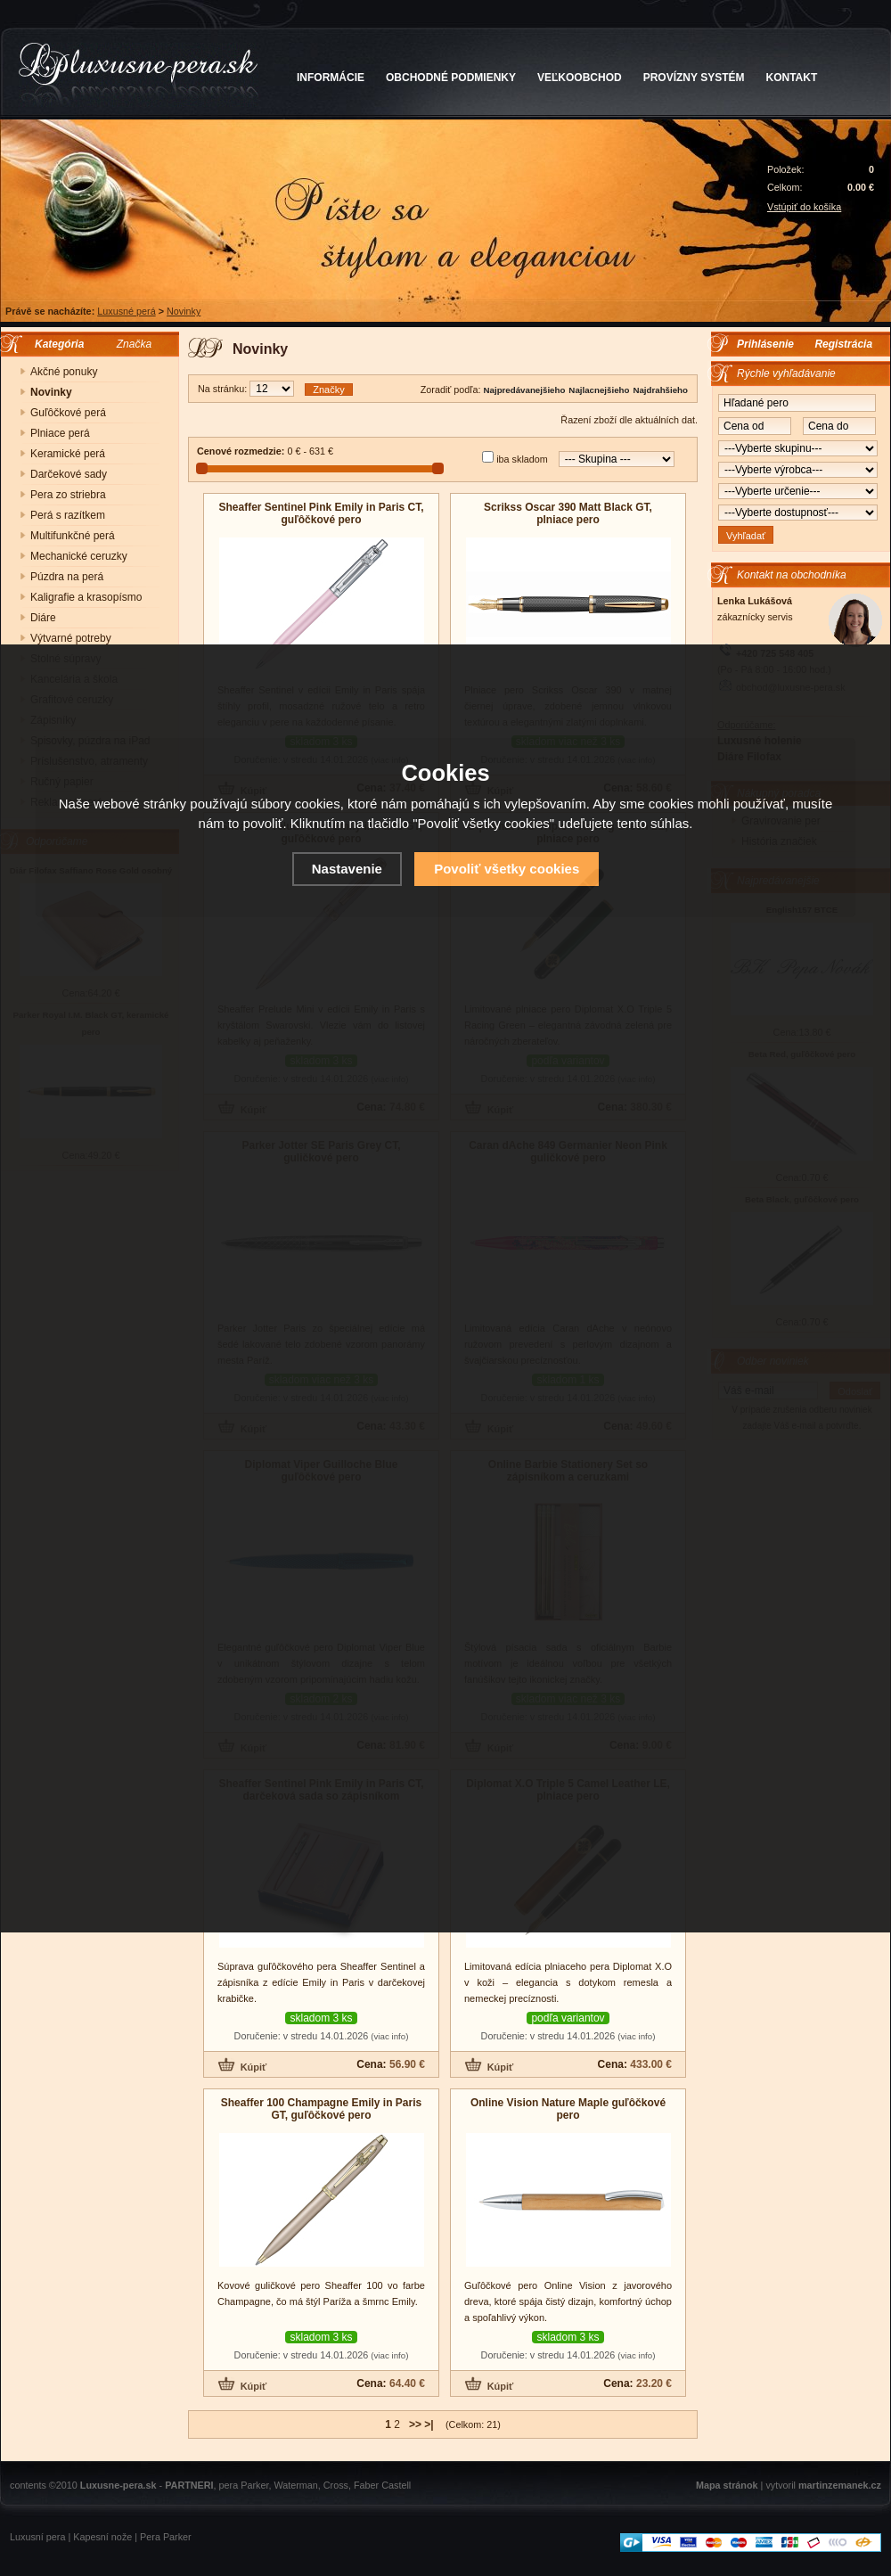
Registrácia (843, 344)
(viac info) (389, 2036)
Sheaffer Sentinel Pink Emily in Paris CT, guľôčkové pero (320, 513)
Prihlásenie (765, 344)
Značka (134, 344)
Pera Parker (166, 2536)
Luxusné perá (126, 311)
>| (428, 2424)
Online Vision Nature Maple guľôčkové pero (568, 2108)
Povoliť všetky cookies (506, 868)
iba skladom (522, 459)
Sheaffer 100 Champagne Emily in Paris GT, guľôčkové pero (321, 2108)
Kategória (55, 344)
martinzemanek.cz (839, 2485)
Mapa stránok (727, 2485)
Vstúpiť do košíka (804, 206)
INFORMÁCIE (330, 77)
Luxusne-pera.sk (118, 2485)
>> (415, 2424)
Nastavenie (347, 868)
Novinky (183, 311)
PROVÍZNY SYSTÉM (694, 77)
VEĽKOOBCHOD (579, 77)
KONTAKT (792, 77)
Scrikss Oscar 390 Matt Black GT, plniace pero (568, 513)
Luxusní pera (37, 2536)
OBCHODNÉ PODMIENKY (451, 77)
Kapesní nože (102, 2536)
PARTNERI (189, 2485)
